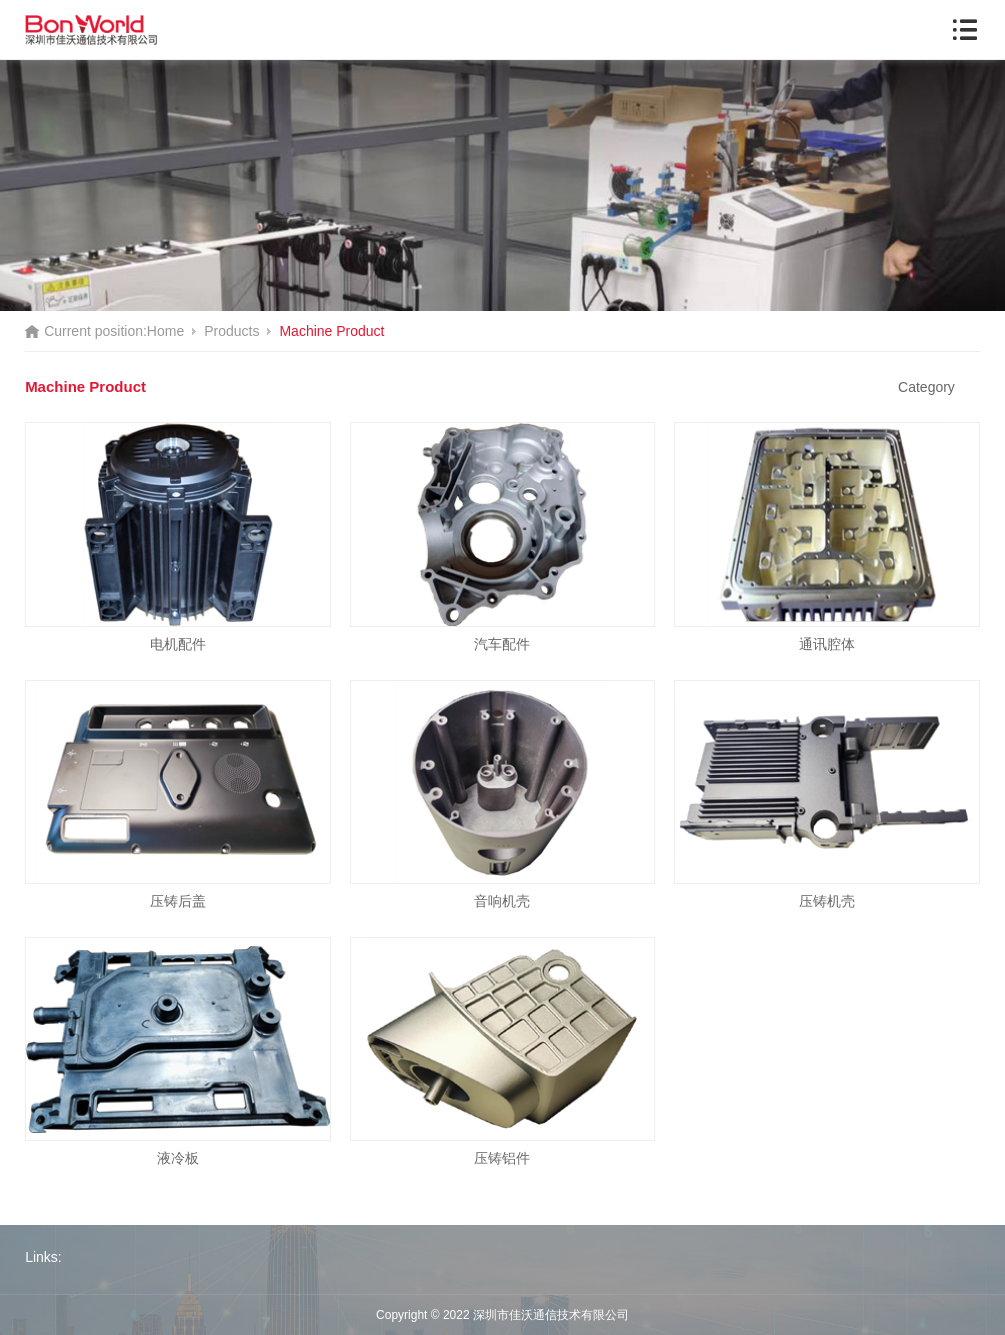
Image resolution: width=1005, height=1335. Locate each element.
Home (165, 331)
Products (231, 331)
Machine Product (331, 331)
